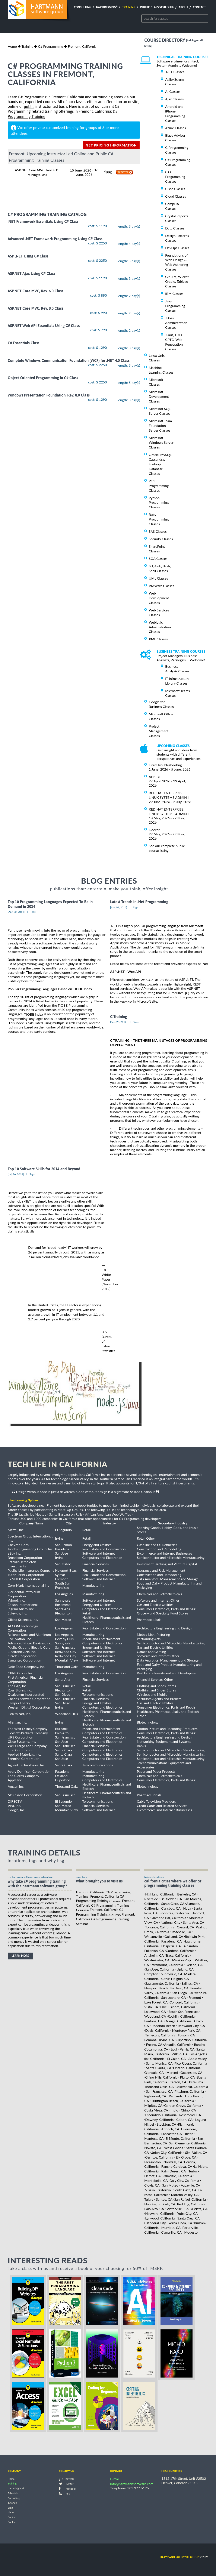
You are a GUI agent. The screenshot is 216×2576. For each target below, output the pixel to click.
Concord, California (183, 2002)
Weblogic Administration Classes (160, 627)
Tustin (188, 2134)
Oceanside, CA (191, 2072)
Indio (174, 2110)
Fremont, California (82, 46)
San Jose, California (159, 1969)
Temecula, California (160, 2035)
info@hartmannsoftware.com (131, 2484)
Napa (187, 1908)
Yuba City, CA (187, 2213)
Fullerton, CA (154, 1951)
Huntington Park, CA (159, 2204)
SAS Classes (158, 531)
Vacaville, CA (190, 2185)
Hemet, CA (152, 2176)
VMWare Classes (161, 586)
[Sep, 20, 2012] (118, 1022)
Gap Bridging (106, 7)
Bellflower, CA (171, 1899)
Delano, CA (194, 1964)
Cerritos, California (159, 2157)
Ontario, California (187, 2068)
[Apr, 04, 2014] (118, 907)
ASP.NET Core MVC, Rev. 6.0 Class (35, 291)
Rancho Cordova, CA (176, 2166)
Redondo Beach (163, 2026)
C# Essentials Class (23, 343)
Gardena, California (180, 1951)
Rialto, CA (187, 2077)
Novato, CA (153, 2148)
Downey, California (159, 2119)
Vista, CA (151, 2007)
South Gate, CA (185, 2190)
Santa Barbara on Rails (65, 1514)
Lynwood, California (160, 2218)
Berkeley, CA (186, 1894)
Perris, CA (187, 2049)
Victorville (174, 2209)
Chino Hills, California (161, 2077)
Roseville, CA (181, 1932)
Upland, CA (185, 1969)
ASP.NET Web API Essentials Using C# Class (44, 325)
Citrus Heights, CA (175, 1979)
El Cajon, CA (176, 2059)
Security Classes (161, 539)
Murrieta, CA (171, 2227)
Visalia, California (158, 2190)
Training (128, 7)
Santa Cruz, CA (188, 2218)
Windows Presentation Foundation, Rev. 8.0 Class (49, 395)
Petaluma (196, 2082)
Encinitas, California (174, 1913)
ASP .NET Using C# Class (28, 256)
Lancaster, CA (171, 2134)
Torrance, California (159, 1927)
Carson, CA (178, 2082)
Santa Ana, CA (193, 1922)
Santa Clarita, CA (158, 2068)
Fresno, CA (154, 2044)
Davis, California (157, 2030)
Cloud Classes (175, 196)
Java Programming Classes (175, 305)
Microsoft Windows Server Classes (161, 442)
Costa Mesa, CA (156, 2110)
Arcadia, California (177, 2044)
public (29, 106)
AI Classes (172, 91)
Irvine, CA (166, 2040)
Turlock (193, 2171)
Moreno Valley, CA (184, 2195)
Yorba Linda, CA (180, 2223)
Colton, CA (184, 2119)
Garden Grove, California (182, 2105)
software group (179, 2556)
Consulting (82, 7)
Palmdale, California (177, 2176)
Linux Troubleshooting (165, 765)
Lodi (174, 2049)
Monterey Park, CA (186, 2030)
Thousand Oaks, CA (159, 2087)
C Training (118, 1016)
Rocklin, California (181, 2016)
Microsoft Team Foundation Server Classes (160, 425)
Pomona (150, 2040)
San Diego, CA (182, 1993)
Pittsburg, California (189, 2091)
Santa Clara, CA (172, 1903)
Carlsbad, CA (171, 1908)
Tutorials (12, 2503)
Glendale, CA (154, 2072)
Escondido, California (161, 2115)
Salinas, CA (189, 1983)
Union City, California (166, 2152)
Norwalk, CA (172, 2162)
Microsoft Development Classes (159, 396)
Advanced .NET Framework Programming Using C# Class (55, 239)
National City (170, 1922)
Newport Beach (156, 1988)
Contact (199, 7)
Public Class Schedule (157, 7)
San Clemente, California (187, 2143)
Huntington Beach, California (172, 2101)
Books (11, 2522)
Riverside (151, 1899)
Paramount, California (167, 1964)
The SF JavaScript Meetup (27, 1514)
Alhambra (191, 1946)
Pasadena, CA (171, 1941)
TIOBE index (33, 1014)
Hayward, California (160, 2213)
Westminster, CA (156, 1960)
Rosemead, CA (190, 2115)
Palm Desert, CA (173, 2171)
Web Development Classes (159, 598)
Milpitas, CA (153, 2105)
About (183, 7)
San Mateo (170, 2185)
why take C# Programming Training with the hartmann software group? (37, 1883)
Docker (154, 830)
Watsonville (153, 1936)
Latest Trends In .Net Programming (139, 902)
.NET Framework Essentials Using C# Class (43, 221)
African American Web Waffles (108, 1514)
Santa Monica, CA (159, 2063)
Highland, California (160, 1894)
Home (12, 46)
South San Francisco (183, 2011)
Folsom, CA (186, 2035)
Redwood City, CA (191, 2026)
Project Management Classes (158, 731)
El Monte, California (180, 2138)
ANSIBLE (155, 777)
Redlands (175, 2096)
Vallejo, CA (180, 2054)
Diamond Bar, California (168, 1918)
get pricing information (111, 145)
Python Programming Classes (159, 502)
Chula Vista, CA (195, 2209)
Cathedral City (155, 2223)
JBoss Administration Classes (176, 322)
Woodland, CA (155, 2016)
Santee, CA (164, 2199)
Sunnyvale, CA (171, 1974)
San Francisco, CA (159, 2091)
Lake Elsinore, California (178, 2007)
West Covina (173, 2148)
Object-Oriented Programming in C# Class (43, 378)
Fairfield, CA (179, 1988)
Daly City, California (184, 2180)
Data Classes (174, 228)
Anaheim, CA (154, 1955)
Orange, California (177, 2021)
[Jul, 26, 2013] (16, 1174)
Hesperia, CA (171, 1946)
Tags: (33, 911)
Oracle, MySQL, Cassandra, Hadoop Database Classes (160, 464)
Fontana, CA (153, 2021)
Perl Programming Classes (159, 485)
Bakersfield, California (191, 2087)
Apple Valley (197, 2059)
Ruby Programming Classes (159, 519)
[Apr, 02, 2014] (16, 911)
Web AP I (147, 980)
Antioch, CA (170, 2129)
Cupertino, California (191, 2040)
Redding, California (191, 2204)
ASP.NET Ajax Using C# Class (31, 273)
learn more (20, 1956)
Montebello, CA (156, 2180)
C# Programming (50, 46)
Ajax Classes (174, 99)
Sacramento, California (162, 1983)
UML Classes (158, 578)
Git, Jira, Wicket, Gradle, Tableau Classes (177, 281)
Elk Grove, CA (186, 2157)
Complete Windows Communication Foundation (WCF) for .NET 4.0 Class (69, 360)
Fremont (194, 1997)
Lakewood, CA (155, 2011)
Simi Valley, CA (196, 2152)
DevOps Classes (177, 248)
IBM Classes (174, 293)
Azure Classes (175, 128)
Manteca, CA (153, 2138)
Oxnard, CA (185, 1927)
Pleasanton (152, 2162)
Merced (172, 2072)
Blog (10, 2507)
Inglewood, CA (155, 2096)
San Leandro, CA (173, 1997)
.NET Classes (174, 72)
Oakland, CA (173, 1936)
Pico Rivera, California (190, 2063)
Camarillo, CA (171, 2232)
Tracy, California (178, 1955)
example (126, 1002)
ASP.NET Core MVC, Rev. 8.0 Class (35, 308)
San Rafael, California (190, 2199)
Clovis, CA (152, 2185)
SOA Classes (158, 558)
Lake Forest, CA (156, 2002)
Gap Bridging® (16, 2488)
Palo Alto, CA (154, 2209)
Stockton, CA (166, 2124)
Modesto (191, 2232)
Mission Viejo (182, 1960)
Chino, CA (188, 2110)
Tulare (148, 2199)
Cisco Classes (175, 189)
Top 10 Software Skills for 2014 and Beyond (44, 1169)
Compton (151, 1974)
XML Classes (158, 639)
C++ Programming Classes (175, 176)
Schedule (13, 2493)
